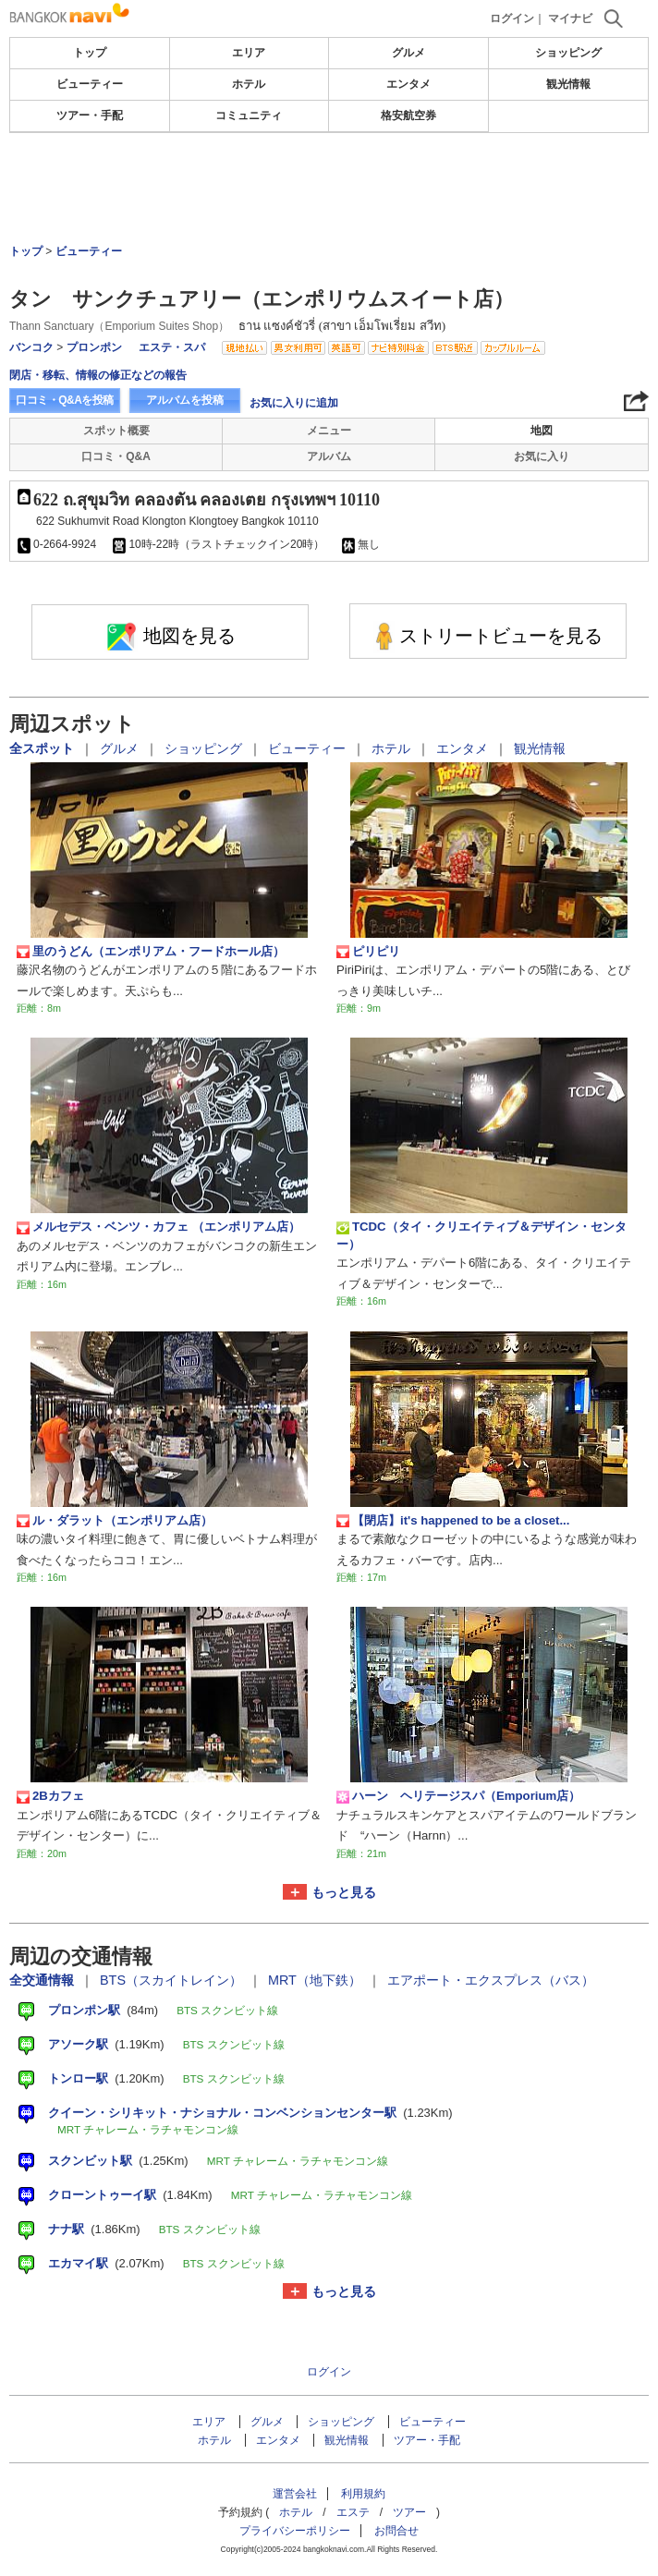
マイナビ (570, 18)
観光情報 (568, 84)
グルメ (408, 52)
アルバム (329, 456)
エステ (353, 2512)
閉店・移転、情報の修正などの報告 (98, 375)
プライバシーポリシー (294, 2530)
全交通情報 (43, 1980)
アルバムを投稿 (185, 400)
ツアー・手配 (89, 115)
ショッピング (568, 52)
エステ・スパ (172, 347)
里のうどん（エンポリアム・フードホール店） (151, 951)
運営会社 (295, 2493)
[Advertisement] (329, 188)
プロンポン (94, 347)
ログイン (512, 18)
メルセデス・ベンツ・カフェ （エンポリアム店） (158, 1227)
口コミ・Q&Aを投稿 (65, 400)
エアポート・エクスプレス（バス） (490, 1980)
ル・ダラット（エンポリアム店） (115, 1520)
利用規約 (363, 2493)
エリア (248, 52)
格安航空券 (408, 115)
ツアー (409, 2512)
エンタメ (408, 84)
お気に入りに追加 (294, 402)
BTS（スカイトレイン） (173, 1980)
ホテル (248, 84)
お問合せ (396, 2530)
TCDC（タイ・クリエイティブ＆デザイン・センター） (481, 1235)
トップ (89, 52)
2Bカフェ (50, 1796)
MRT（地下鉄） (316, 1980)
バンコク (31, 347)
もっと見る (343, 1892)
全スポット (43, 748)
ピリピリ (368, 951)
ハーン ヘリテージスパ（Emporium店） (458, 1796)
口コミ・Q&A (116, 456)
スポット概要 (116, 430)
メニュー (329, 430)
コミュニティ (248, 115)
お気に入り (541, 456)
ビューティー (89, 84)
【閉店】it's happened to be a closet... (452, 1520)
